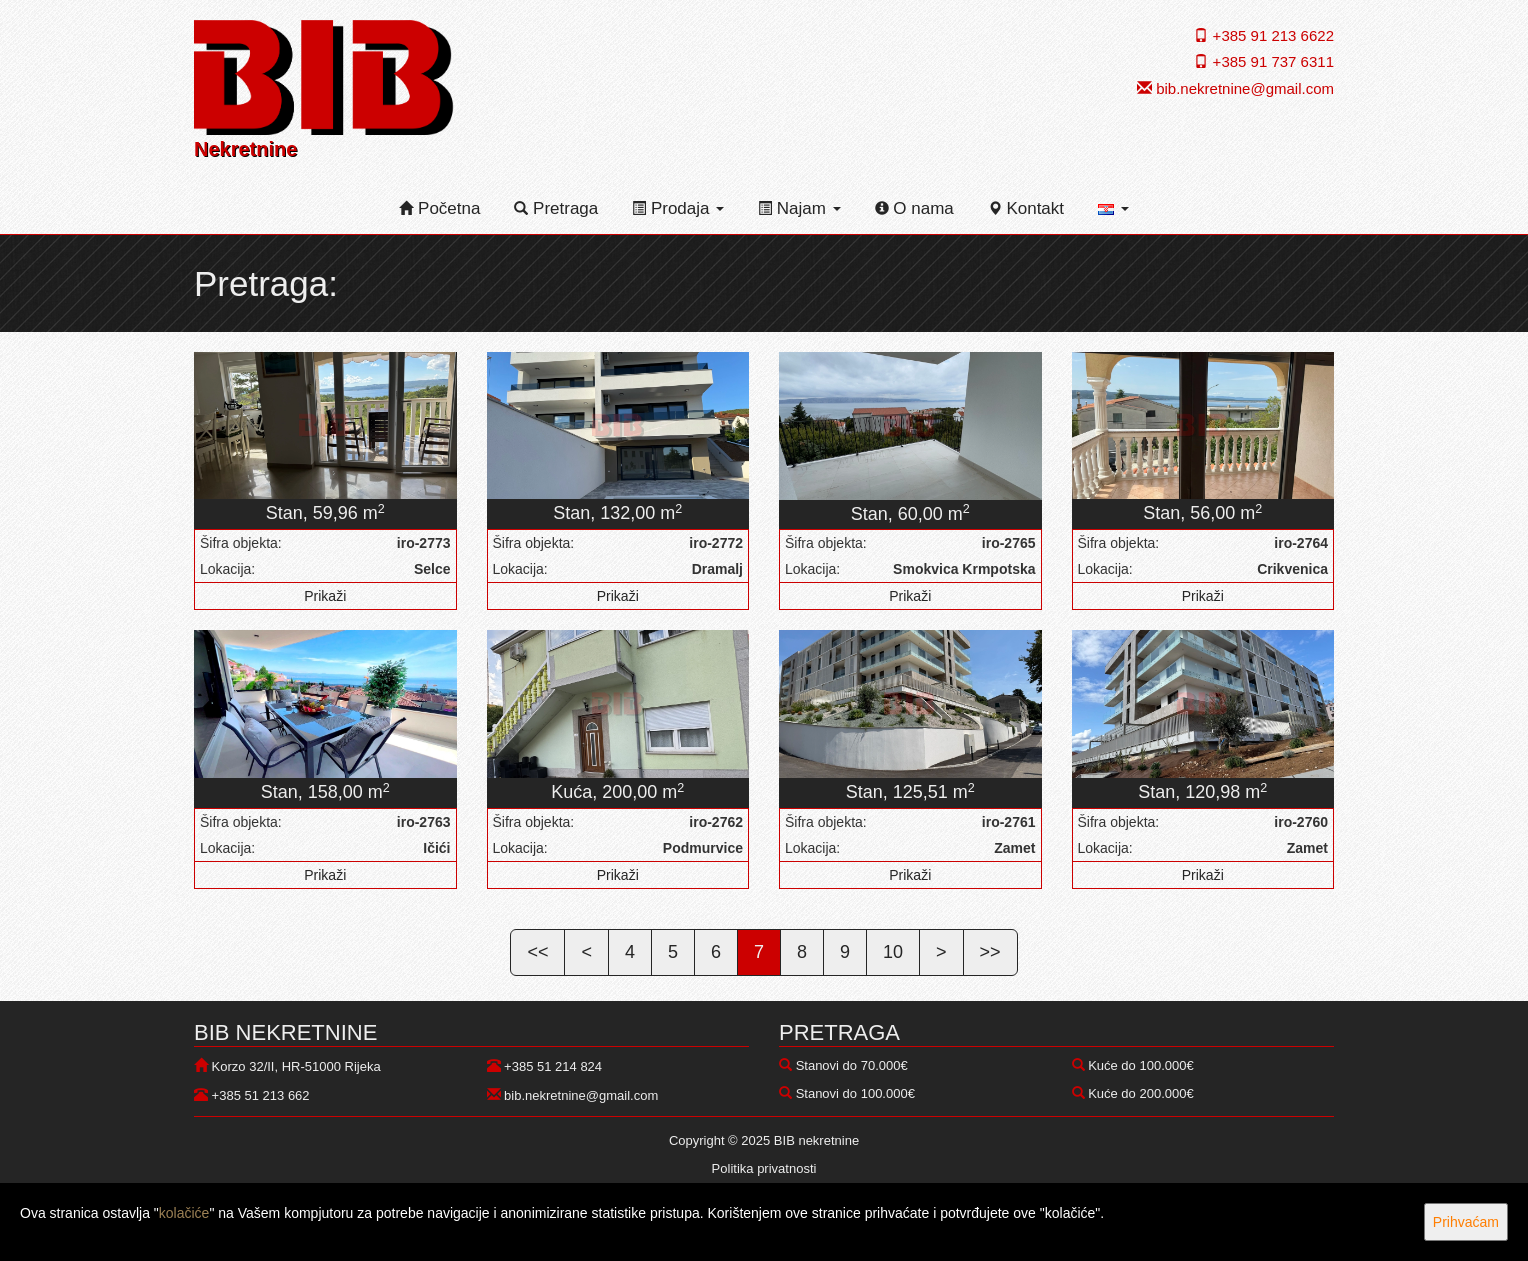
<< (537, 952)
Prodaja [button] (678, 208)
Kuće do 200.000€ (1141, 1093)
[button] (1113, 209)
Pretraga (556, 208)
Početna (439, 208)
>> (990, 952)
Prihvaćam (1466, 1222)
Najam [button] (799, 208)
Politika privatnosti (764, 1168)
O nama (914, 208)
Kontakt (1026, 208)
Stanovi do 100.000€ (855, 1093)
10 (893, 952)
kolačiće (184, 1213)
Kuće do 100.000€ (1141, 1065)
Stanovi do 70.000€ (852, 1065)
